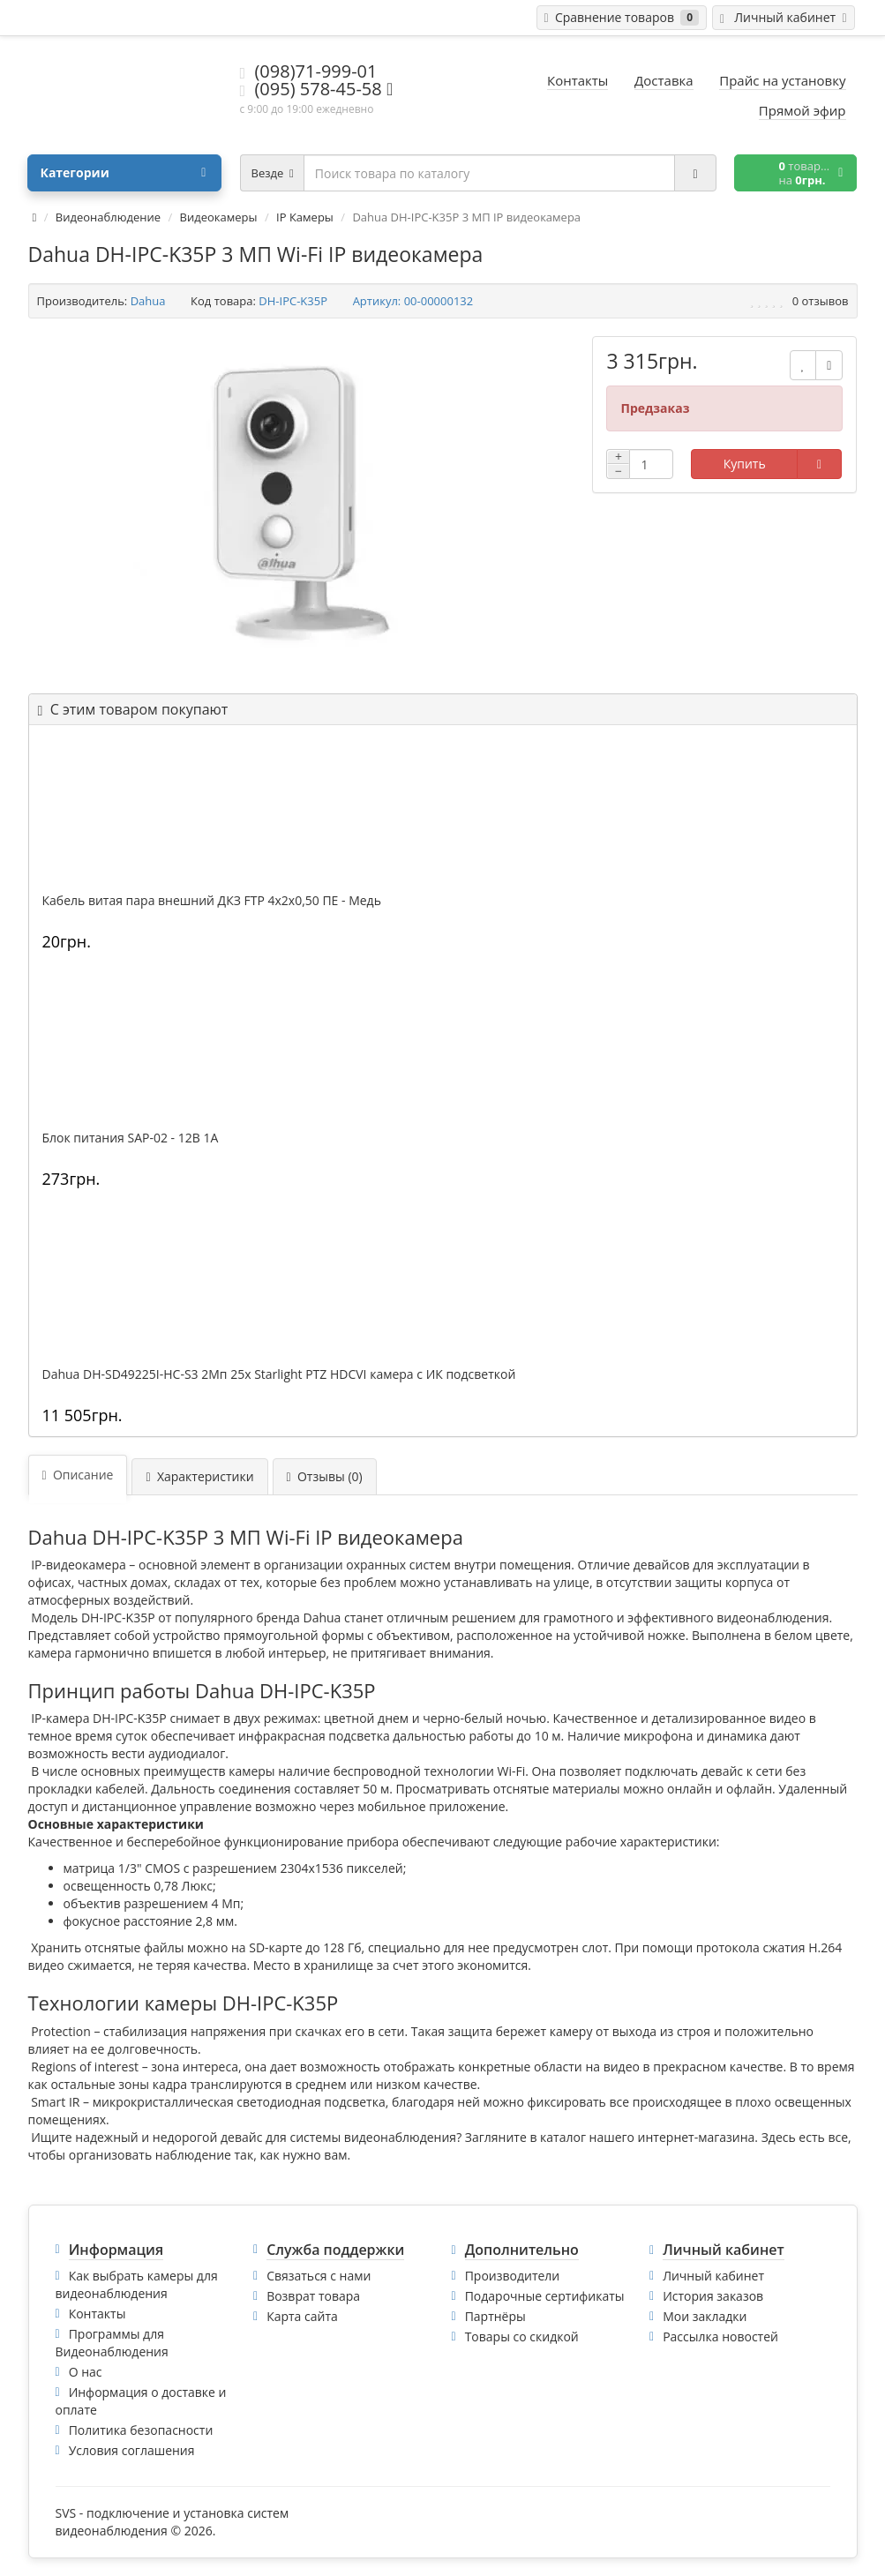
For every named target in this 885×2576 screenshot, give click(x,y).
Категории (123, 173)
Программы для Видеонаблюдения (112, 2342)
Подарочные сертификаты (545, 2296)
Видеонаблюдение (108, 217)
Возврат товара (313, 2296)
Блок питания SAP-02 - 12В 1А (130, 1138)
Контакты (97, 2313)
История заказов (713, 2296)
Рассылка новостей (720, 2336)
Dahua (148, 301)
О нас (85, 2371)
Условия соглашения (132, 2450)
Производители (512, 2275)
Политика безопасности (141, 2430)
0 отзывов (820, 301)
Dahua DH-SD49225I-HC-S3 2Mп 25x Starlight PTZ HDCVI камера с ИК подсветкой (279, 1374)
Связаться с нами (318, 2275)
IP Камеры (305, 217)
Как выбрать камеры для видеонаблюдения (137, 2284)
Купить (745, 463)
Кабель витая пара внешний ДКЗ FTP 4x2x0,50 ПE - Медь (211, 901)
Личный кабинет (713, 2275)
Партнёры (495, 2316)
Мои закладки (704, 2316)
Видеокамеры (219, 217)
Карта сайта (302, 2316)
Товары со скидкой (522, 2336)
